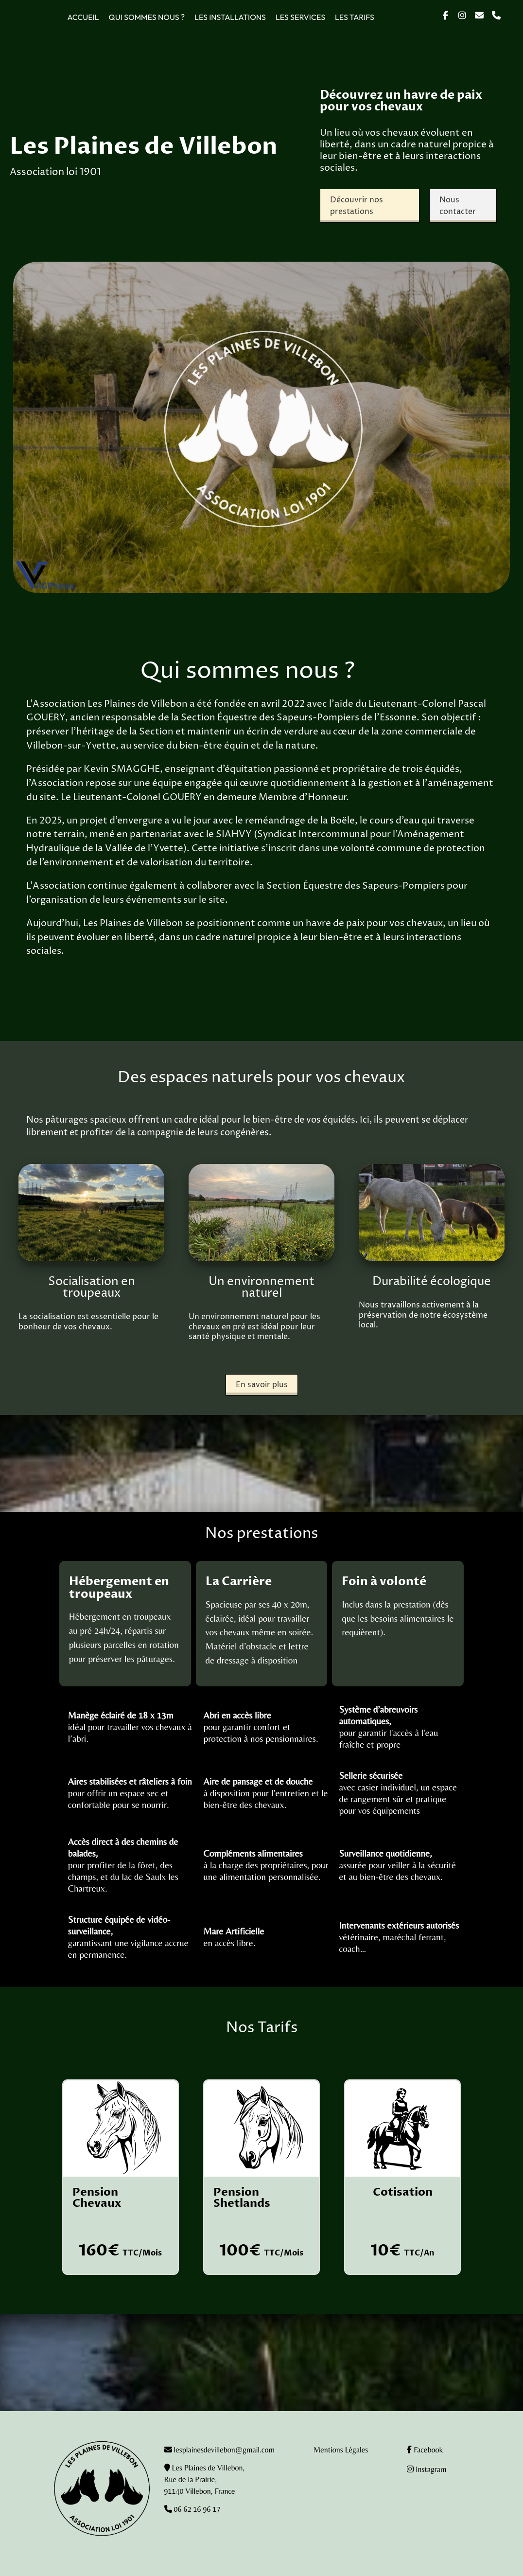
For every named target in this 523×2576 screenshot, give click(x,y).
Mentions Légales (341, 2449)
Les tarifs (354, 17)
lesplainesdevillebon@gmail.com (224, 2449)
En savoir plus (262, 1384)
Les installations (230, 17)
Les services (300, 17)
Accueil (83, 17)
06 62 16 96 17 (196, 2509)
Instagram (426, 2469)
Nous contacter (457, 206)
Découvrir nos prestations (356, 206)
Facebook (425, 2449)
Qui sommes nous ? (147, 17)
